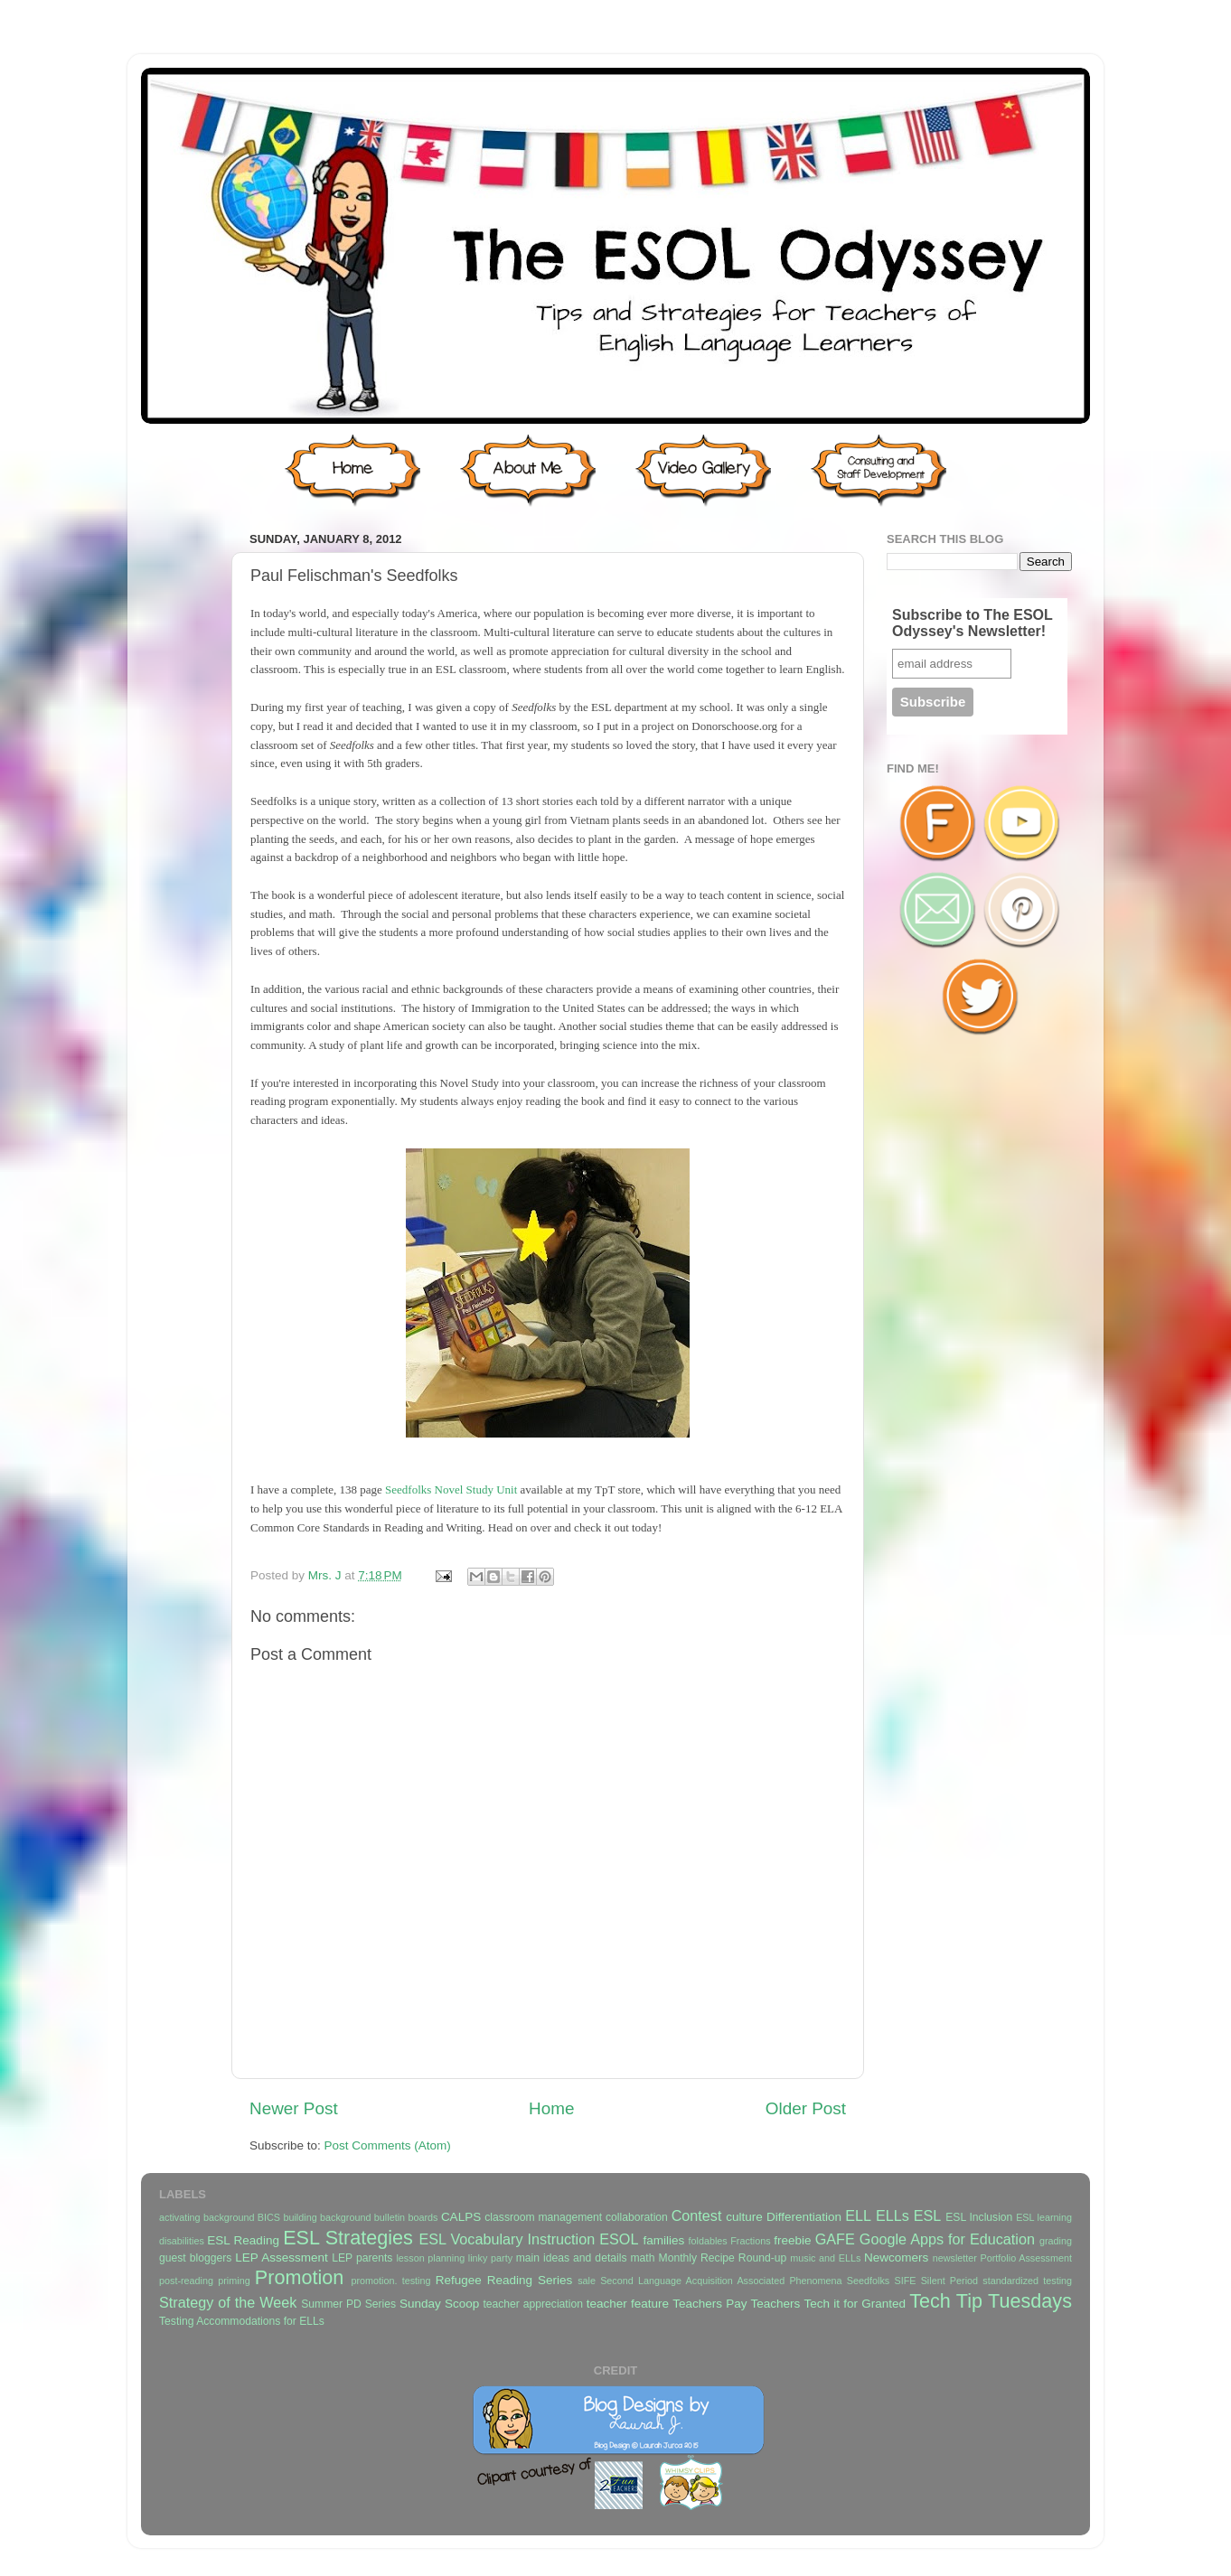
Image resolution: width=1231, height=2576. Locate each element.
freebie (792, 2240)
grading (1055, 2240)
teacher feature (628, 2303)
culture (744, 2217)
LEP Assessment (281, 2257)
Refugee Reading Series (504, 2280)
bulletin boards (406, 2217)
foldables (708, 2240)
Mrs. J (326, 1575)
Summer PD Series (348, 2304)
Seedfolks (868, 2280)
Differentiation (803, 2217)
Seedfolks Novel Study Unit (451, 1489)
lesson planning (430, 2258)
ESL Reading (243, 2240)
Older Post (806, 2108)
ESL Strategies (348, 2237)
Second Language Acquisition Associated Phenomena (720, 2280)
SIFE (905, 2280)
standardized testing (1027, 2280)
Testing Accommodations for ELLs (241, 2321)
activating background (206, 2217)
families (663, 2240)
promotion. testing (390, 2280)
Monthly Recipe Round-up (723, 2258)
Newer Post (293, 2108)
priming (233, 2280)
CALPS (461, 2217)
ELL (858, 2215)
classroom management (543, 2217)
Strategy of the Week (227, 2302)
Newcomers (896, 2257)
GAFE (835, 2239)
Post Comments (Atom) (387, 2145)
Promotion (299, 2277)
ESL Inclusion (978, 2217)
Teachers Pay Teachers (736, 2303)
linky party (490, 2258)
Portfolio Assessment (1026, 2258)
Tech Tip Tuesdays (990, 2301)
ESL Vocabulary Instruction (506, 2239)
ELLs (892, 2215)
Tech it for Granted (854, 2303)
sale (587, 2280)
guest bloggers (195, 2258)
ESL (928, 2215)
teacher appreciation (532, 2304)
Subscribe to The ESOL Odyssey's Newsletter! (972, 623)
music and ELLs (825, 2258)
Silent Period (949, 2280)
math (643, 2258)
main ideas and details (571, 2258)
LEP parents (362, 2258)
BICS (269, 2217)
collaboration (637, 2217)
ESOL (618, 2239)
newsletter (955, 2258)
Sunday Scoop (439, 2303)
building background (327, 2217)
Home (551, 2108)
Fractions (750, 2240)
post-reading (186, 2280)
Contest (697, 2215)
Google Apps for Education (947, 2239)
